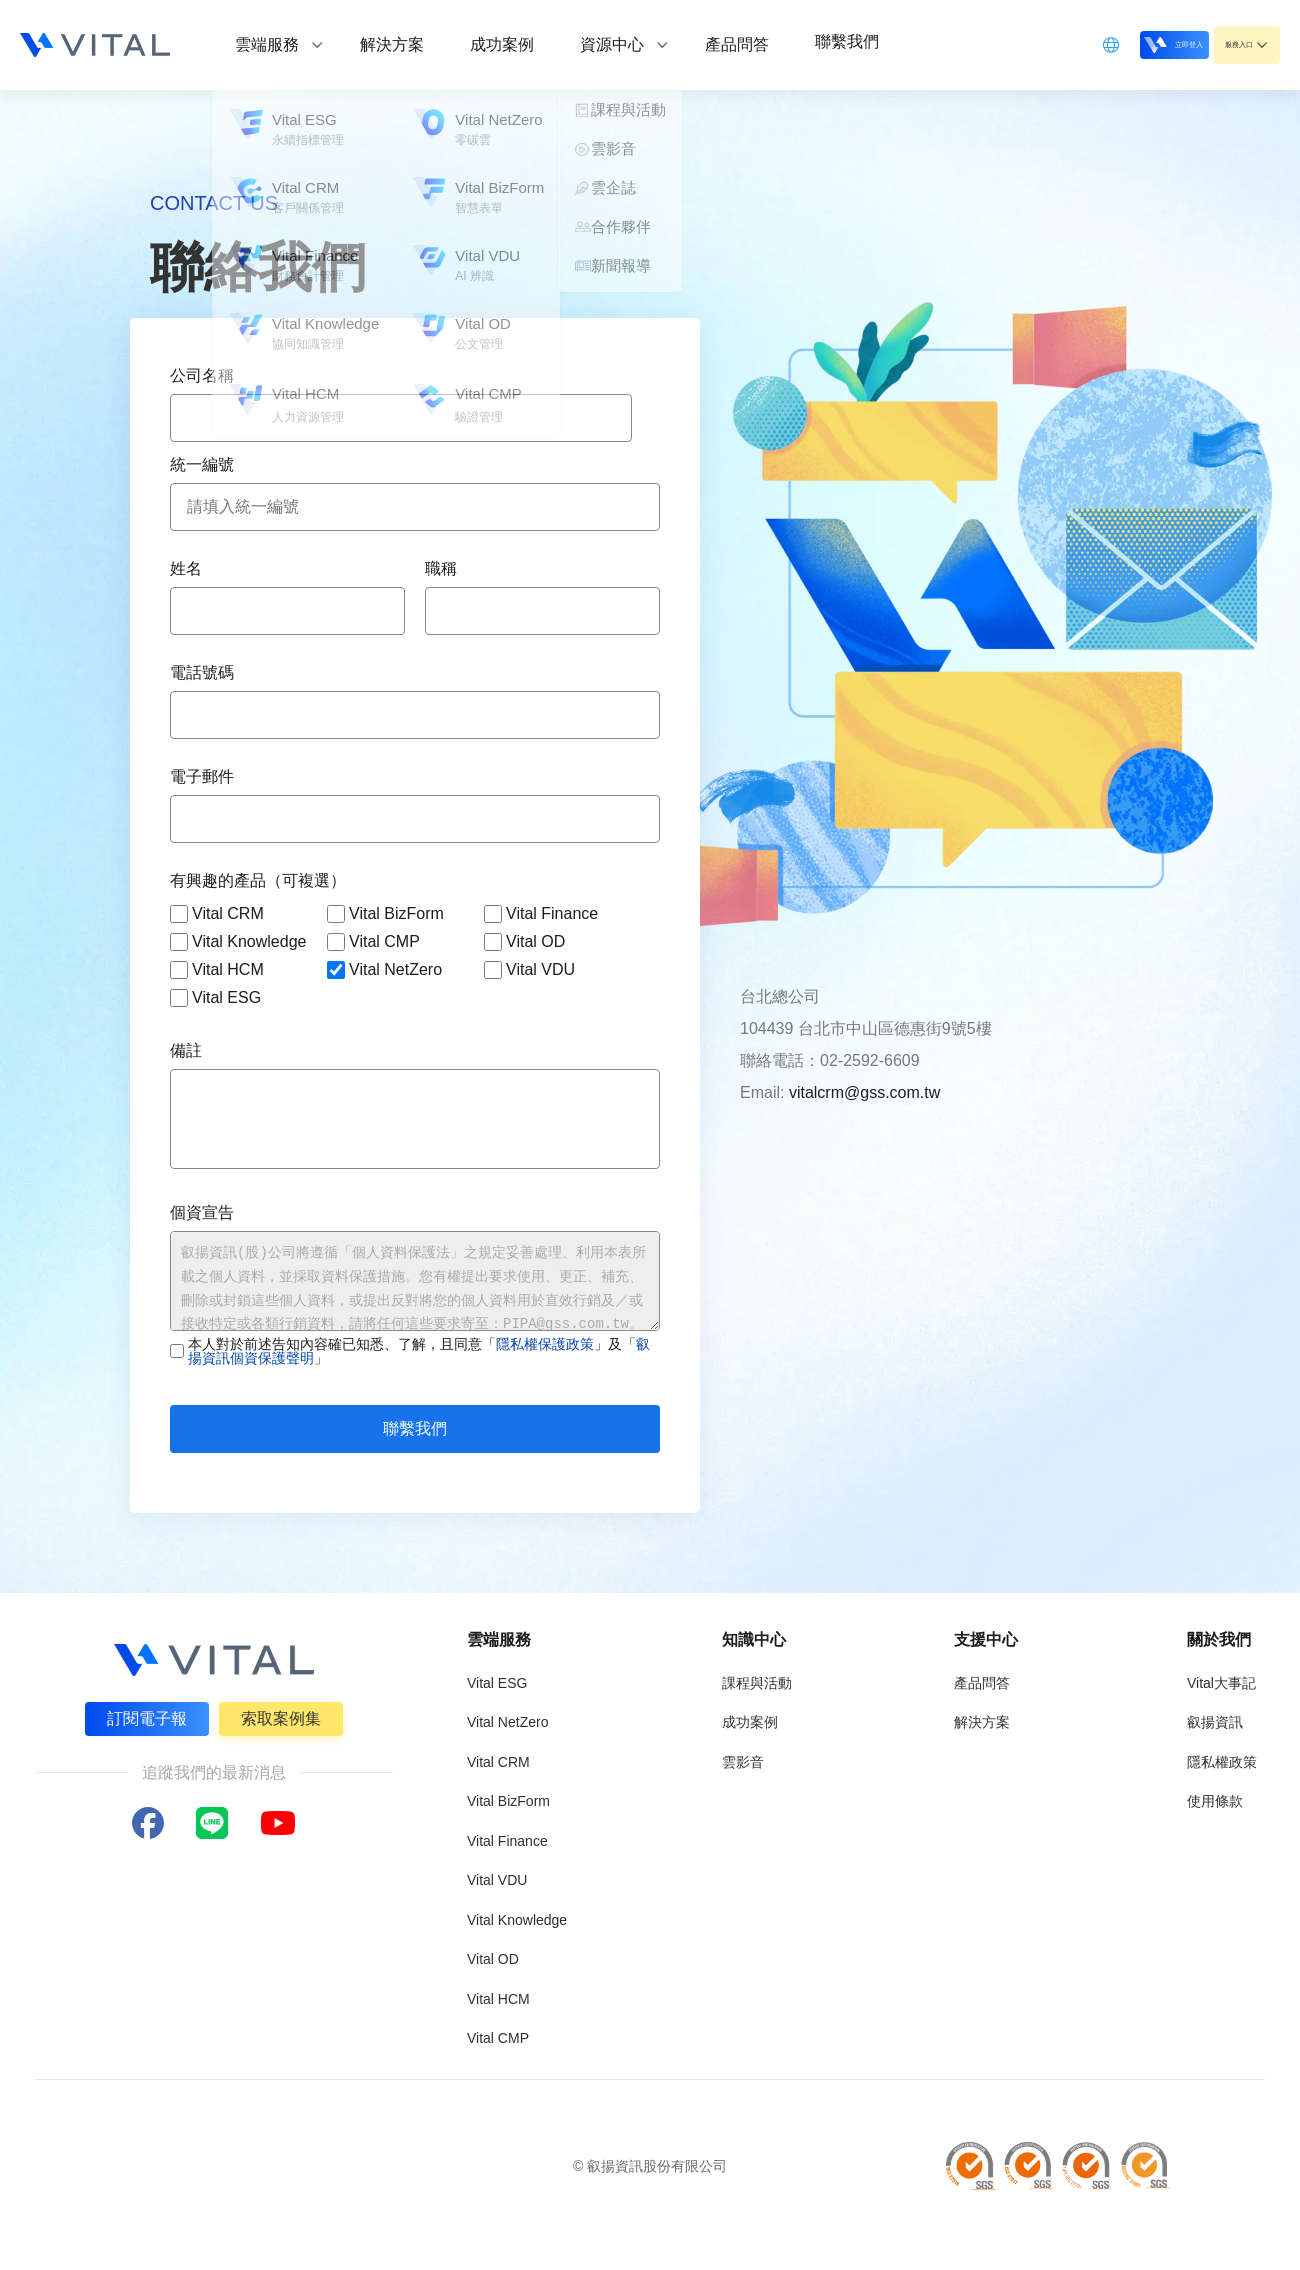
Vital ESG (215, 998)
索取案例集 (284, 1715)
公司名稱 (202, 375)
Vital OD (524, 942)
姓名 (186, 568)
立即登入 (1122, 43)
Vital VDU (529, 970)
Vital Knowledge (238, 942)
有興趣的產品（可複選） (258, 880)
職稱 (441, 568)
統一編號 (202, 464)
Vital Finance (541, 914)
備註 (186, 1050)
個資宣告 (202, 1212)
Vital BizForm (385, 914)
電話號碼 (202, 672)
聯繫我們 (415, 1428)
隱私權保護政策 (545, 1344)
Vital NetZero (384, 970)
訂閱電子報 (144, 1715)
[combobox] (401, 418)
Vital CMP (373, 942)
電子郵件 (202, 776)
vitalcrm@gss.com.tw (864, 1092)
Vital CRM (217, 914)
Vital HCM (217, 970)
